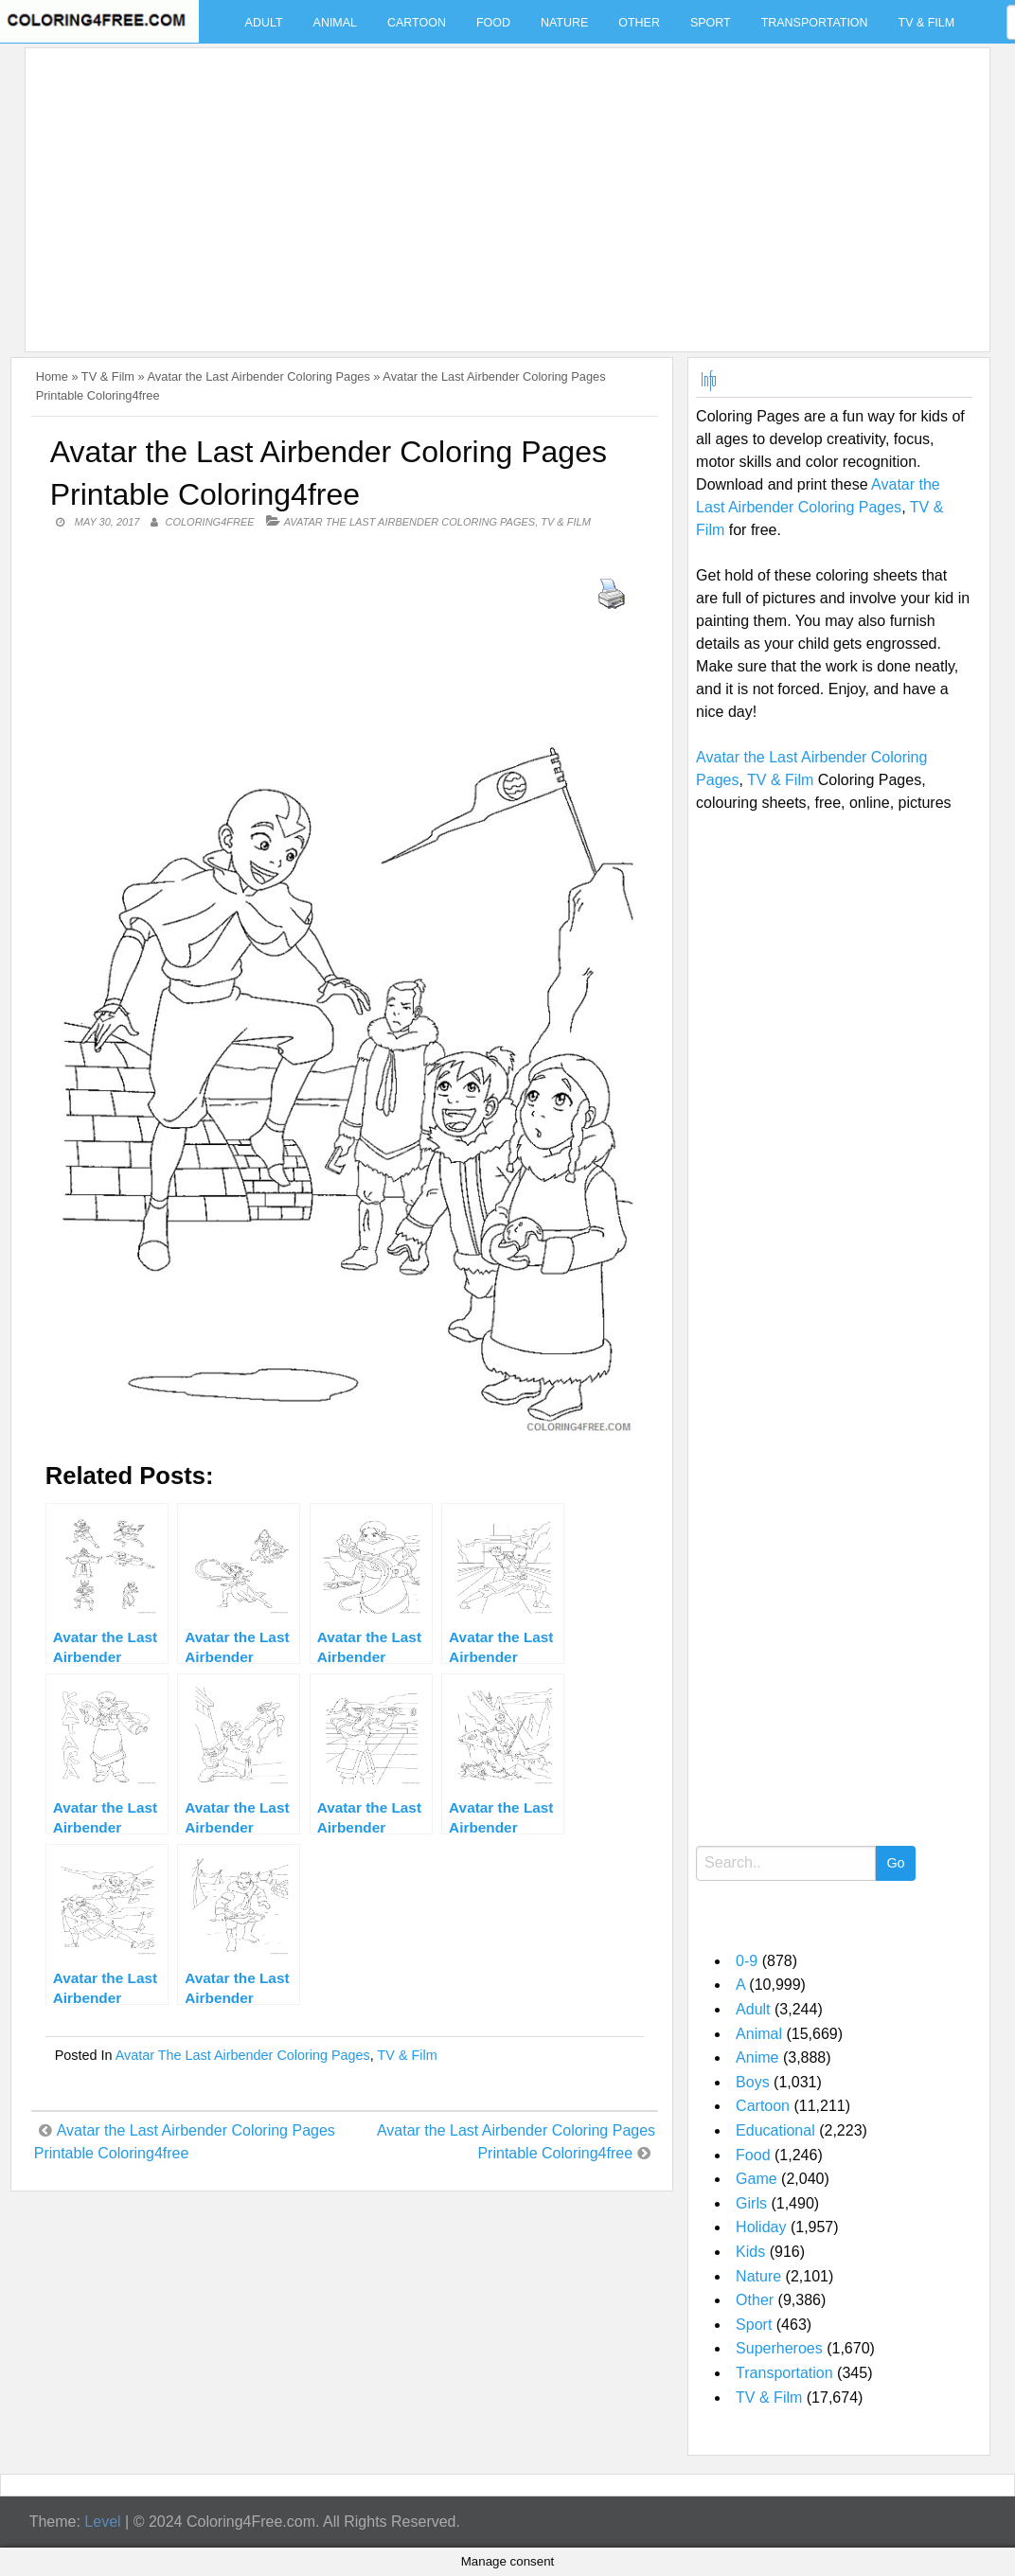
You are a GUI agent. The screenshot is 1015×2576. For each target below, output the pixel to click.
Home (52, 376)
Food (493, 22)
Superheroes (779, 2348)
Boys (753, 2082)
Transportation (814, 22)
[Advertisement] (503, 188)
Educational (775, 2130)
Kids (750, 2252)
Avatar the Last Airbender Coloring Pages (259, 376)
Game (756, 2179)
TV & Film (927, 22)
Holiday (761, 2227)
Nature (564, 22)
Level (102, 2521)
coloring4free (209, 522)
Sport (710, 22)
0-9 (746, 1961)
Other (639, 22)
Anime (757, 2057)
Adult (264, 22)
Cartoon (416, 22)
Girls (751, 2203)
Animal (335, 22)
